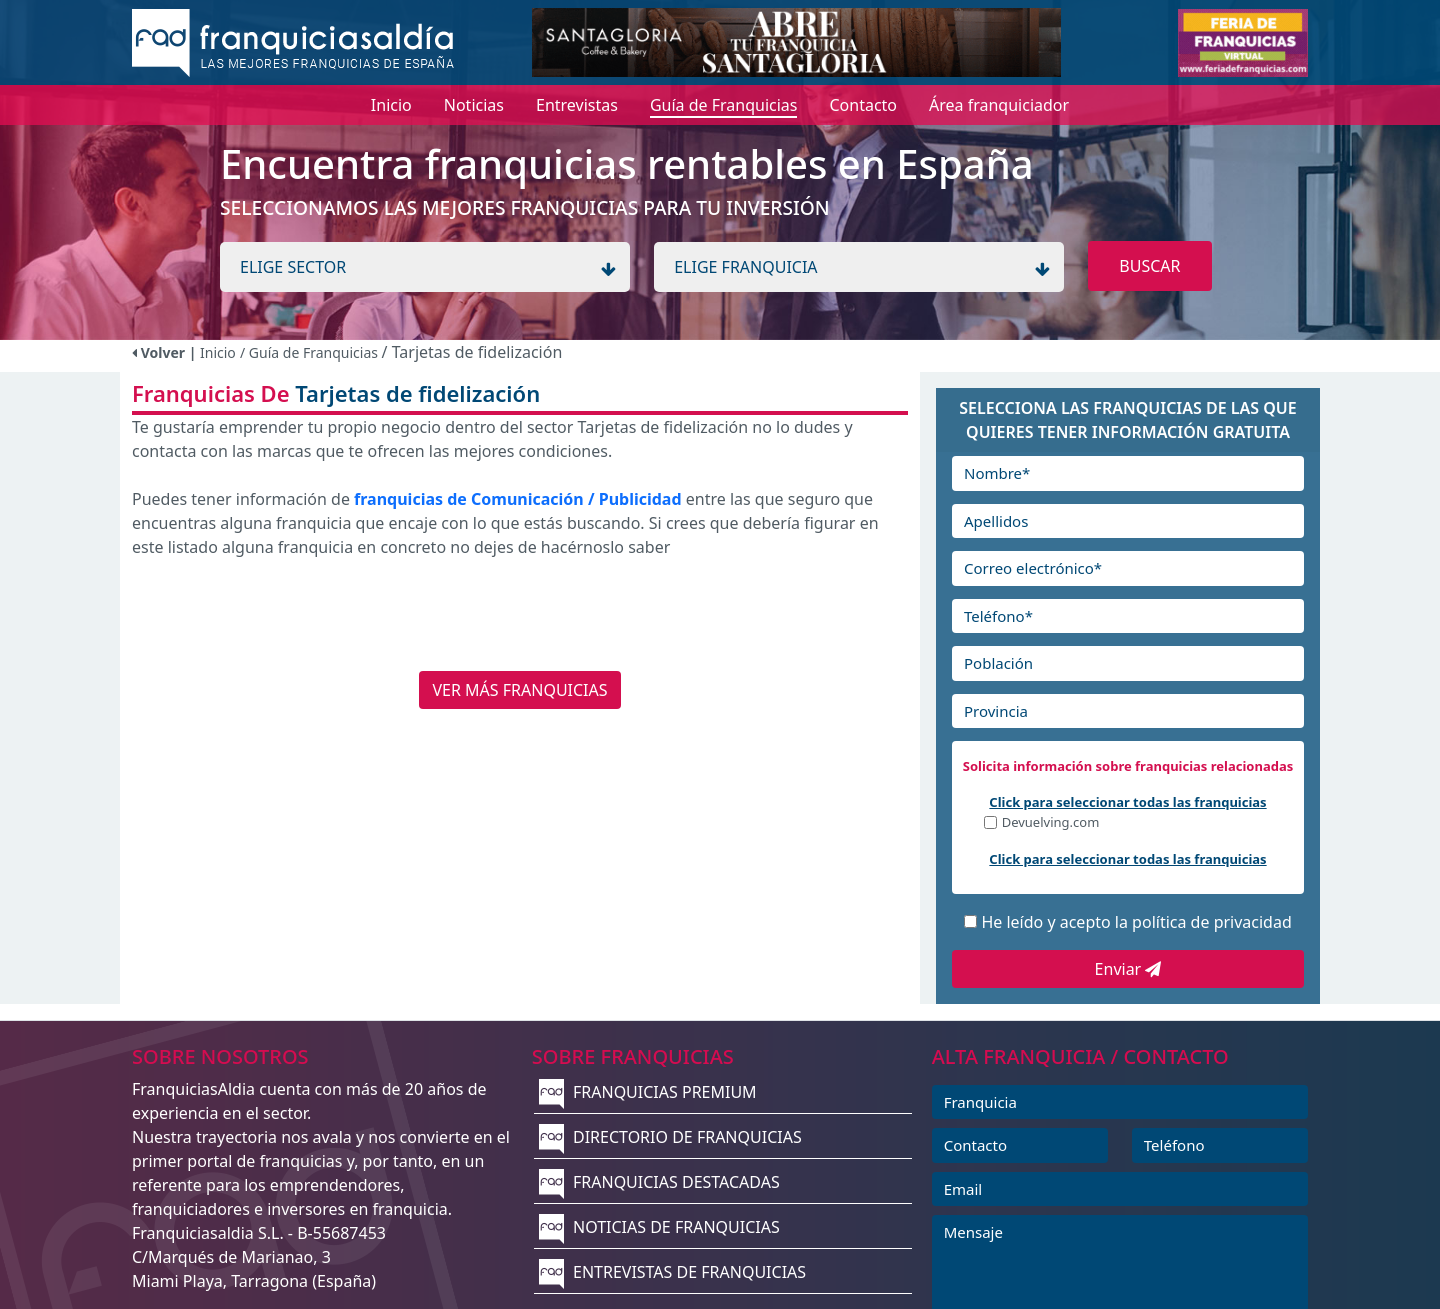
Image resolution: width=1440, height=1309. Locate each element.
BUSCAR (1149, 266)
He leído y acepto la (1136, 922)
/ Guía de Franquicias (311, 352)
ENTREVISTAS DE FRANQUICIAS (672, 1272)
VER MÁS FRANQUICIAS (519, 690)
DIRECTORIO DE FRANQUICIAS (670, 1137)
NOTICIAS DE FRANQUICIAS (659, 1227)
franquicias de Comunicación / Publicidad (518, 499)
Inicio (218, 352)
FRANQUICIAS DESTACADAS (659, 1182)
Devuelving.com (1051, 823)
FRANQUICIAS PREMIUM (648, 1092)
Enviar (1128, 969)
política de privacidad (1212, 922)
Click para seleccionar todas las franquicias (1127, 802)
